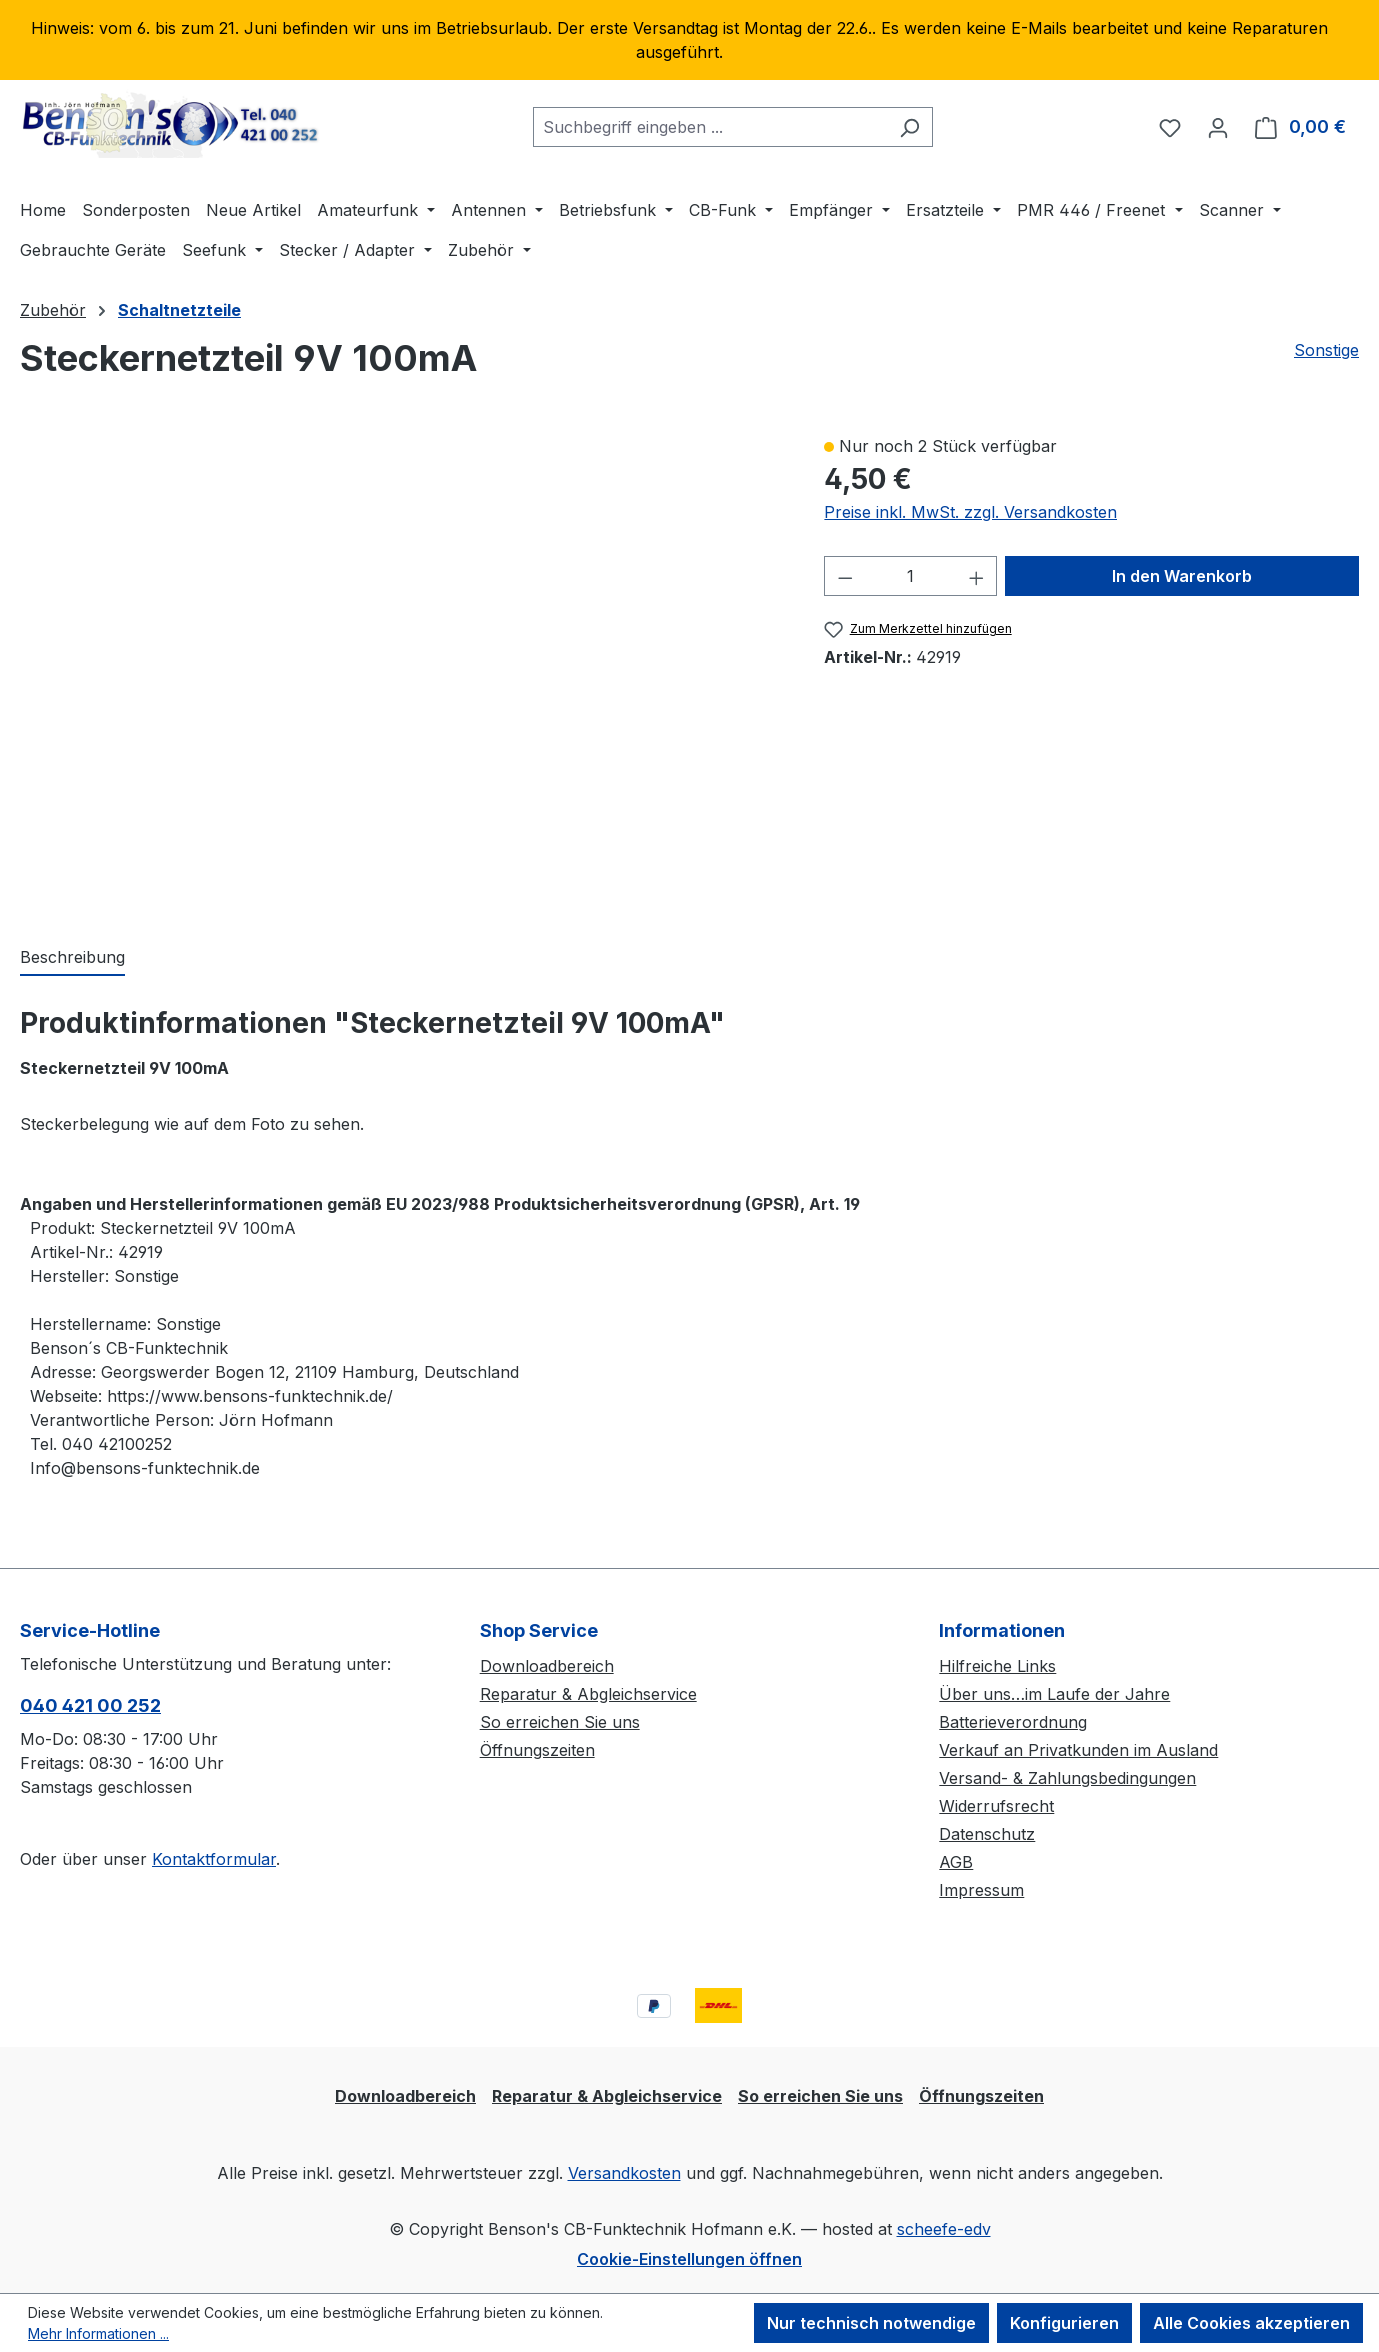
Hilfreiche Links (997, 1666)
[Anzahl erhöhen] (977, 576)
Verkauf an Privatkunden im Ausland (1078, 1750)
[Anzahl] (911, 576)
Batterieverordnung (1013, 1722)
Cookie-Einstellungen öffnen (689, 2259)
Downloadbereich (547, 1666)
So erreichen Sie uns (560, 1722)
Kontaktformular (214, 1859)
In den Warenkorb (1182, 576)
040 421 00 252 (90, 1705)
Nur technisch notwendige (871, 2323)
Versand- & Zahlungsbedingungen (1067, 1778)
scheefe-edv (944, 2229)
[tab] (72, 958)
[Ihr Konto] (1218, 127)
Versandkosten (624, 2173)
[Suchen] (909, 127)
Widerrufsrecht (996, 1806)
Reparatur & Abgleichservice (588, 1694)
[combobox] (710, 127)
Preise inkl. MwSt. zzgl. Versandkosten (970, 512)
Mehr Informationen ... (98, 2333)
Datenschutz (987, 1834)
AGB (956, 1862)
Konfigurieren (1064, 2323)
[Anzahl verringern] (845, 576)
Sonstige (1326, 350)
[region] (689, 40)
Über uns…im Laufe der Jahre (1054, 1694)
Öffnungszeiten (537, 1750)
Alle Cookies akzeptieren (1251, 2323)
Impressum (981, 1890)
